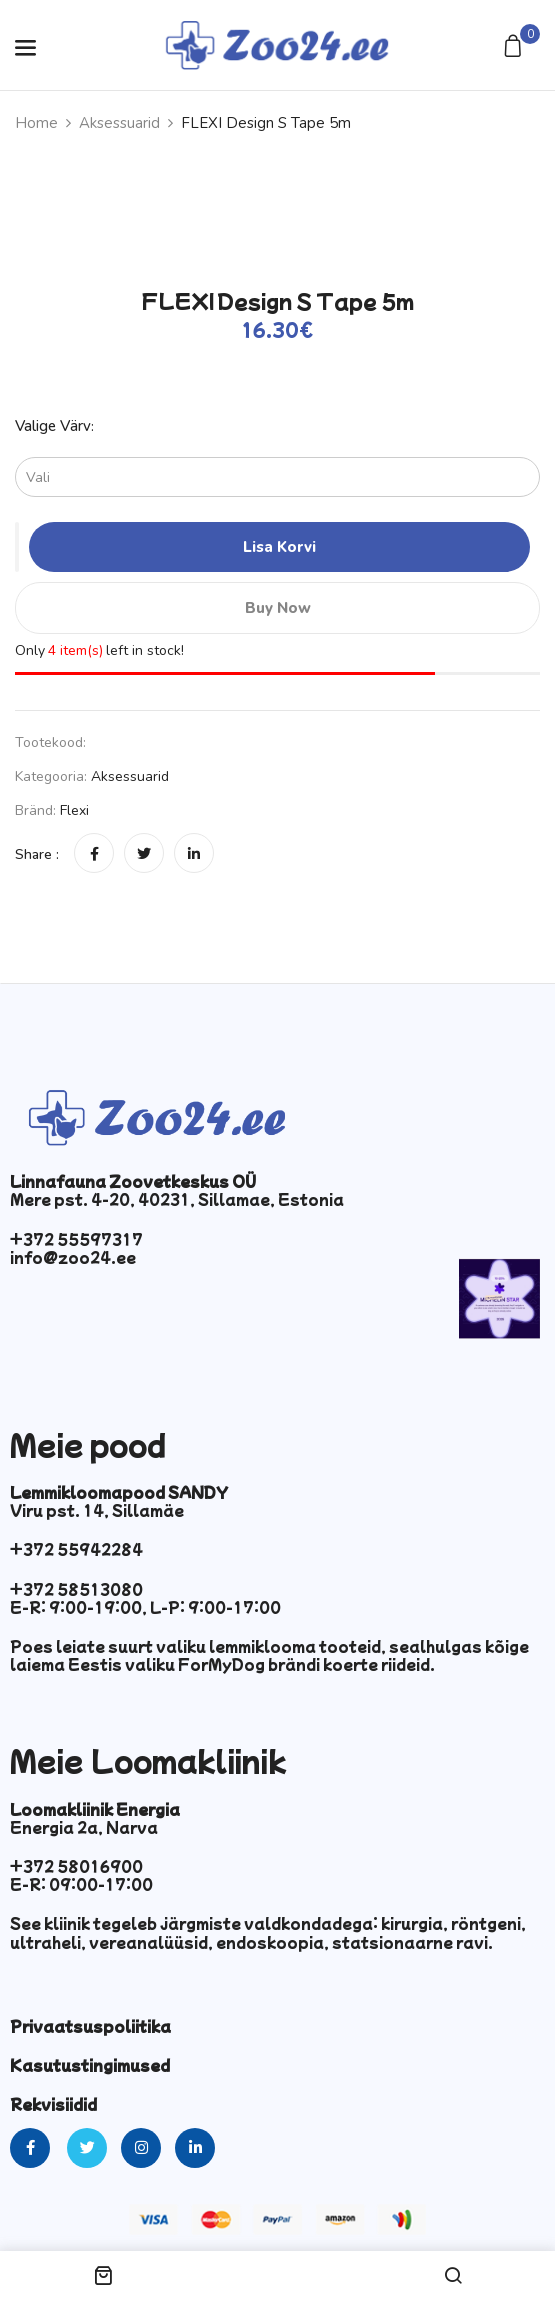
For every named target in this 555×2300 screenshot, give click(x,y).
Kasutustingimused (90, 2065)
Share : (37, 854)
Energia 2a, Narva (84, 1827)
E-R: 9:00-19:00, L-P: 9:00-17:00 (145, 1607)
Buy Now (278, 608)
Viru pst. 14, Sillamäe (97, 1510)
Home (36, 123)
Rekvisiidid (53, 2104)
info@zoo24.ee (73, 1257)
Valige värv (53, 426)
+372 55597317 (76, 1239)
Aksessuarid (119, 123)
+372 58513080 (76, 1589)
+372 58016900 (76, 1866)
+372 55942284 (76, 1549)
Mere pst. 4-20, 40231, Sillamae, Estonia (177, 1199)
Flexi (74, 810)
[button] (515, 47)
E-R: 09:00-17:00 (81, 1884)
